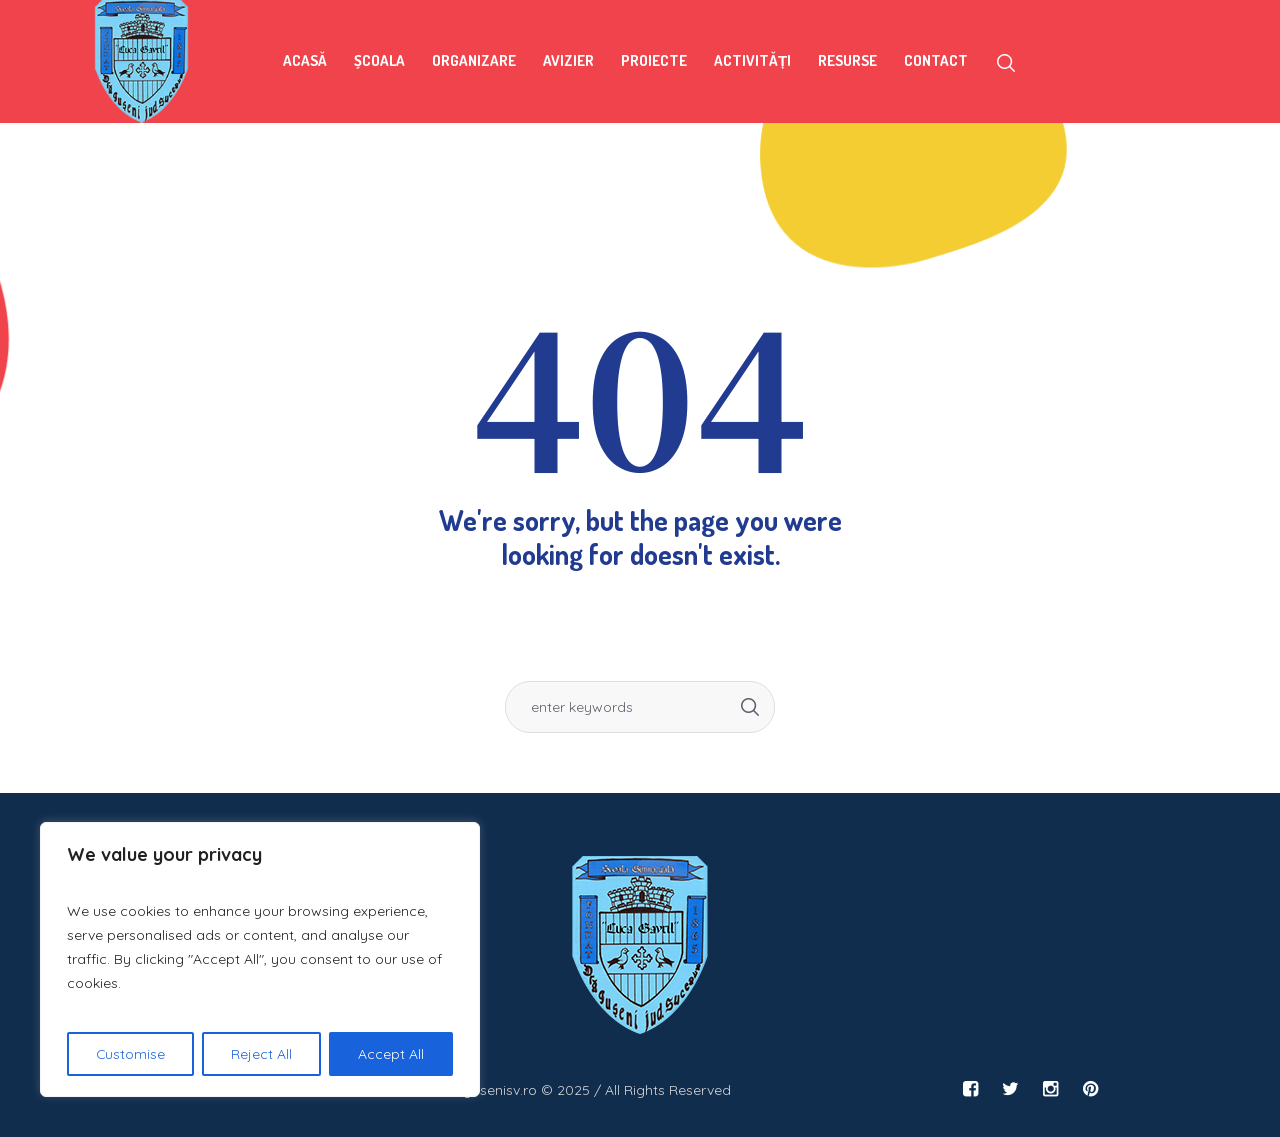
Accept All (391, 1054)
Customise (131, 1054)
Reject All (262, 1054)
